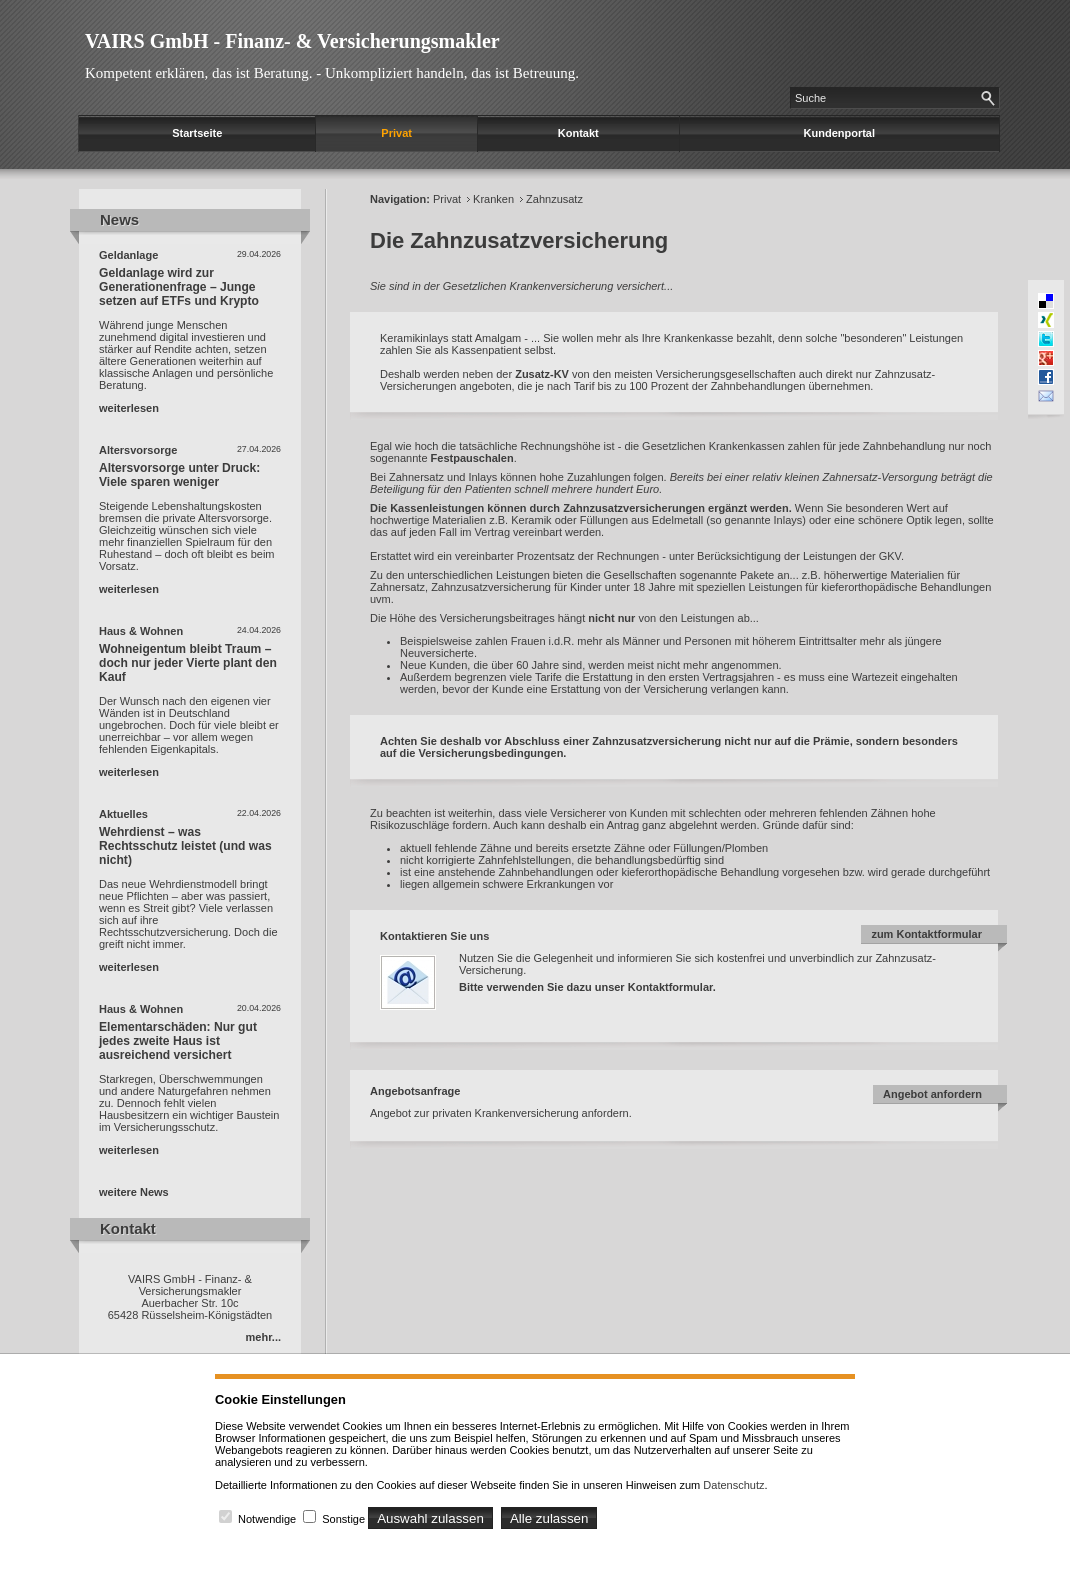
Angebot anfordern (932, 1094)
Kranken (493, 199)
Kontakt (578, 133)
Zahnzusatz (554, 199)
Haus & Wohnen (141, 631)
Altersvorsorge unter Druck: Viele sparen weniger (179, 475)
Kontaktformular (670, 987)
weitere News (134, 1192)
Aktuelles (123, 814)
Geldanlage (128, 255)
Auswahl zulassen (430, 1518)
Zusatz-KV (542, 374)
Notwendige (267, 1519)
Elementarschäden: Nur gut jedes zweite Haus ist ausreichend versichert (178, 1041)
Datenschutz (733, 1485)
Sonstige (343, 1519)
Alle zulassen (549, 1518)
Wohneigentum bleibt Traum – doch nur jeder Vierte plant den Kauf (188, 663)
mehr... (263, 1337)
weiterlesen (129, 408)
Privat (396, 133)
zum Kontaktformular (926, 934)
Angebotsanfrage (415, 1091)
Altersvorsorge (138, 450)
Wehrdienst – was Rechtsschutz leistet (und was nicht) (185, 846)
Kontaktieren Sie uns (434, 936)
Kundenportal (840, 133)
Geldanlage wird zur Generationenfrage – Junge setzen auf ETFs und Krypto (179, 287)
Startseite (197, 133)
